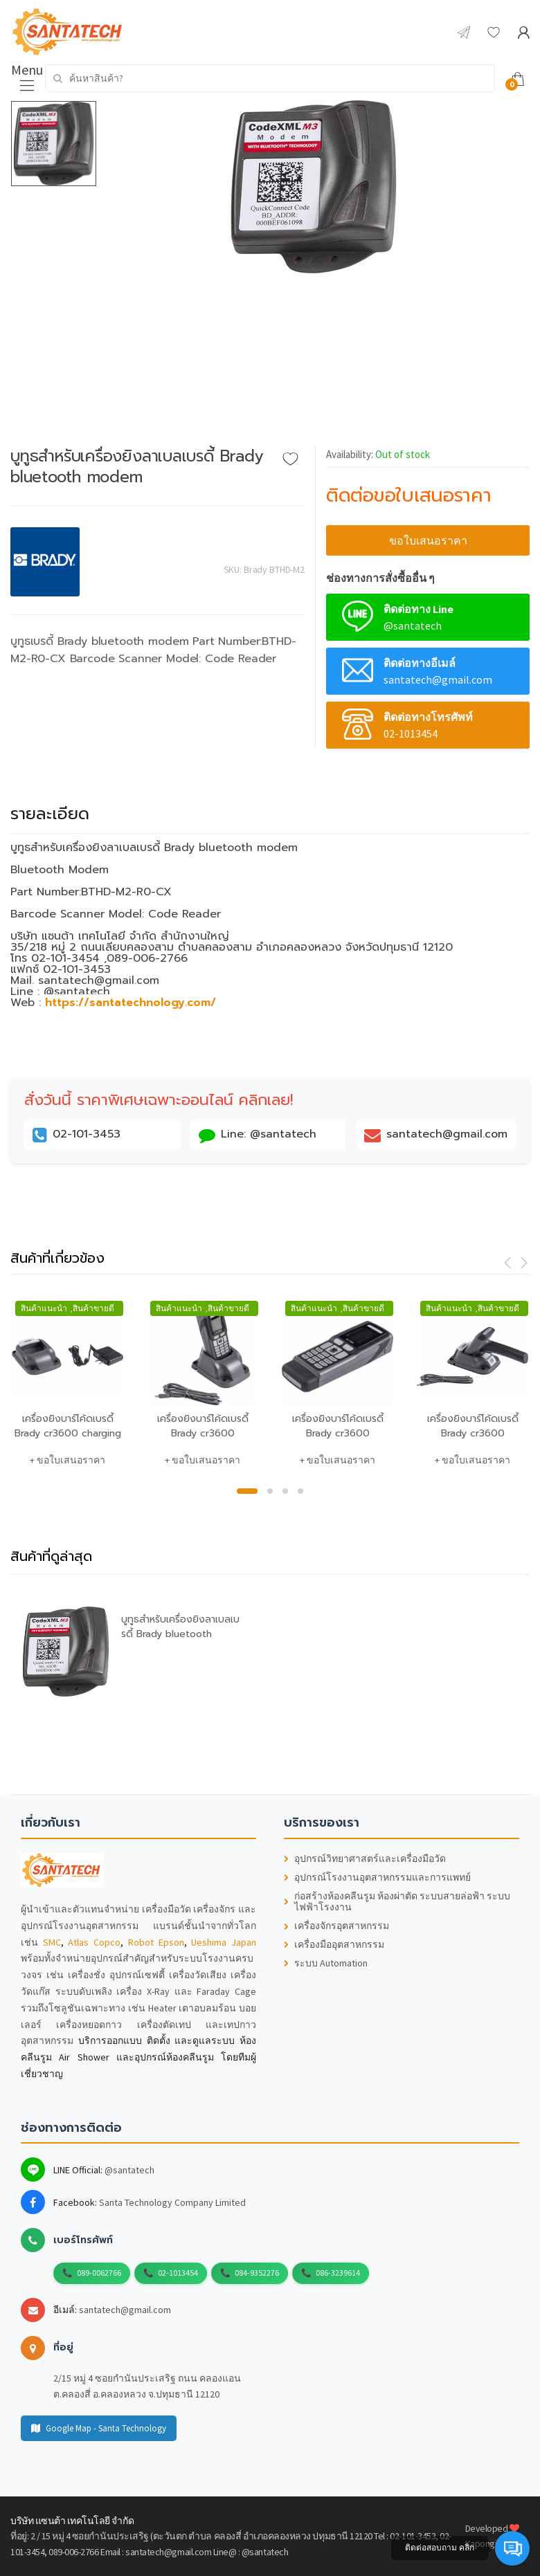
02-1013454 (178, 2272)
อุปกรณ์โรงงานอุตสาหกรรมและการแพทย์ (377, 1877)
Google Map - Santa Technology (98, 2428)
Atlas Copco (94, 1942)
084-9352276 (257, 2272)
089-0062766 (99, 2272)
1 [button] (247, 1491)
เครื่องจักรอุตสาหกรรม (336, 1926)
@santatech (129, 2170)
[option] (313, 186)
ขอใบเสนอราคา (428, 540)
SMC (52, 1942)
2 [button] (270, 1491)
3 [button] (285, 1491)
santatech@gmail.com (125, 2309)
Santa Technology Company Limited (172, 2202)
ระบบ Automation (326, 1963)
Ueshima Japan (223, 1942)
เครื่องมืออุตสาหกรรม (334, 1945)
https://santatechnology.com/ (130, 1002)
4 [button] (300, 1491)
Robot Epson (156, 1942)
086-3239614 (338, 2272)
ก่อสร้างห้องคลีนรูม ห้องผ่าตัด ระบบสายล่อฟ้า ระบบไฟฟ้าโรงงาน (397, 1902)
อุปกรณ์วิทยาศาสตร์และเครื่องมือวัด (365, 1859)
